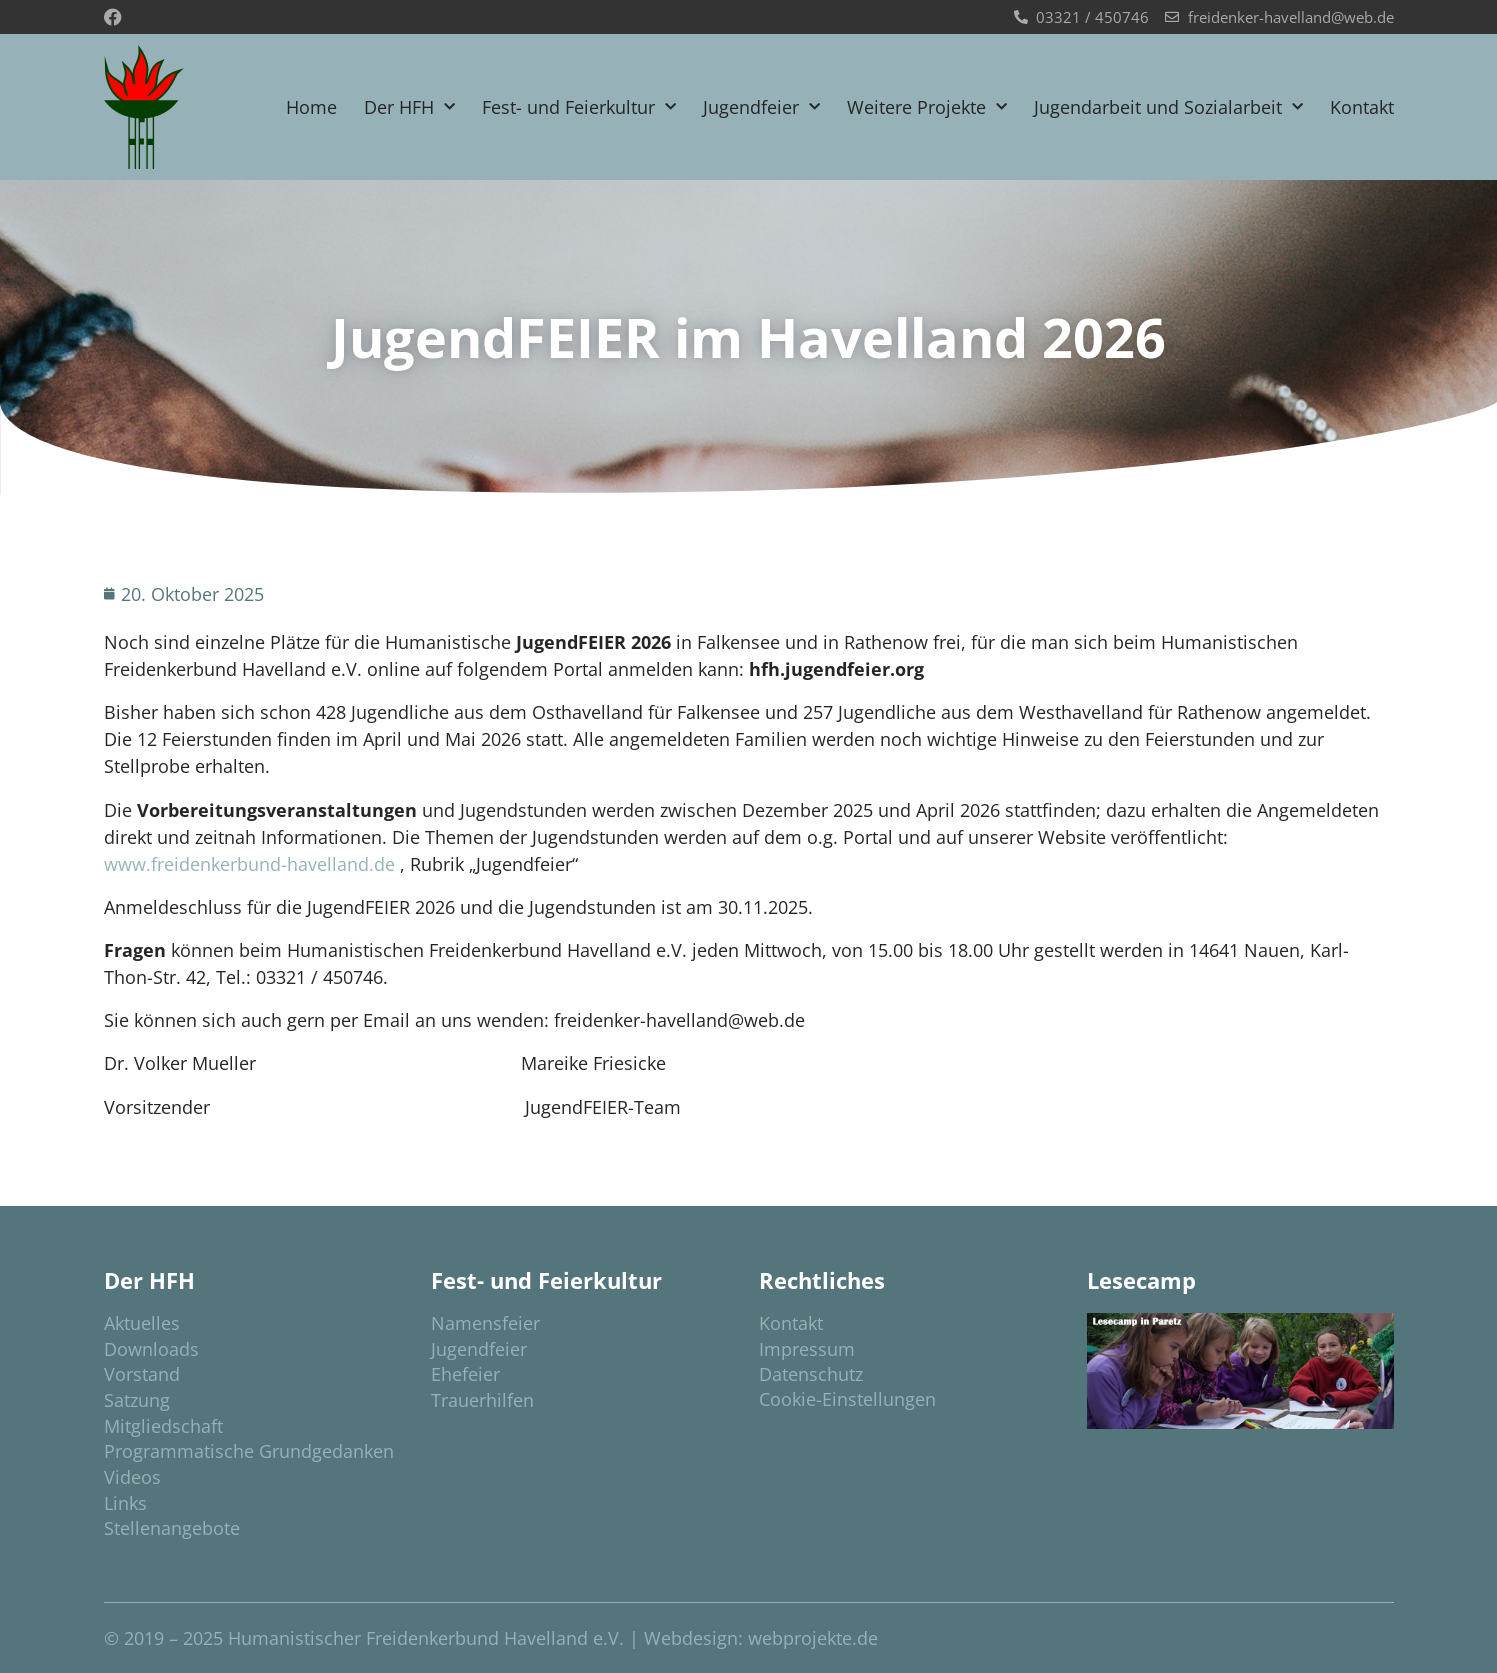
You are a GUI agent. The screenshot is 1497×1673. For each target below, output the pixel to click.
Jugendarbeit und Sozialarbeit (1168, 107)
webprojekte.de (813, 1638)
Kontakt (1362, 107)
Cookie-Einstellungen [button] (847, 1399)
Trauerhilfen (482, 1400)
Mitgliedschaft (163, 1426)
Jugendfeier (761, 107)
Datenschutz (811, 1374)
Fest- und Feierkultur (579, 107)
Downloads (151, 1349)
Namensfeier (485, 1323)
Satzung (137, 1400)
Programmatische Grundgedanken (249, 1451)
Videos (132, 1477)
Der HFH (409, 107)
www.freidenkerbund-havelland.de (249, 864)
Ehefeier (465, 1374)
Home (311, 107)
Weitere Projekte (927, 107)
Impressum (807, 1349)
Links (125, 1503)
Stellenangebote (172, 1528)
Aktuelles (142, 1323)
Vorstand (142, 1374)
